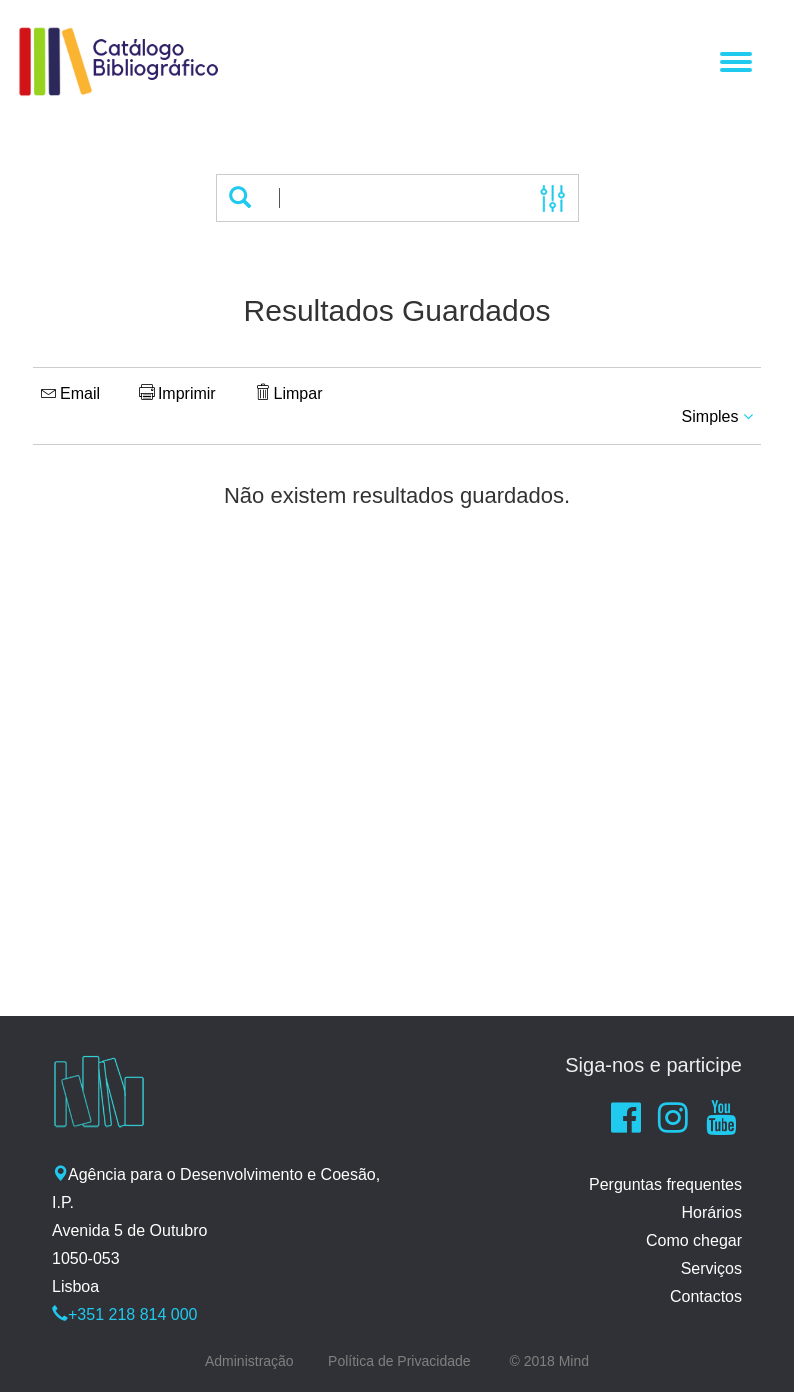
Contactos (706, 1296)
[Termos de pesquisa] (395, 198)
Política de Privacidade (399, 1361)
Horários (712, 1212)
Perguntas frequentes (665, 1184)
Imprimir (177, 393)
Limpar (289, 393)
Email (70, 393)
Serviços (711, 1268)
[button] (240, 198)
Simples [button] (717, 416)
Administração (249, 1361)
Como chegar (694, 1240)
